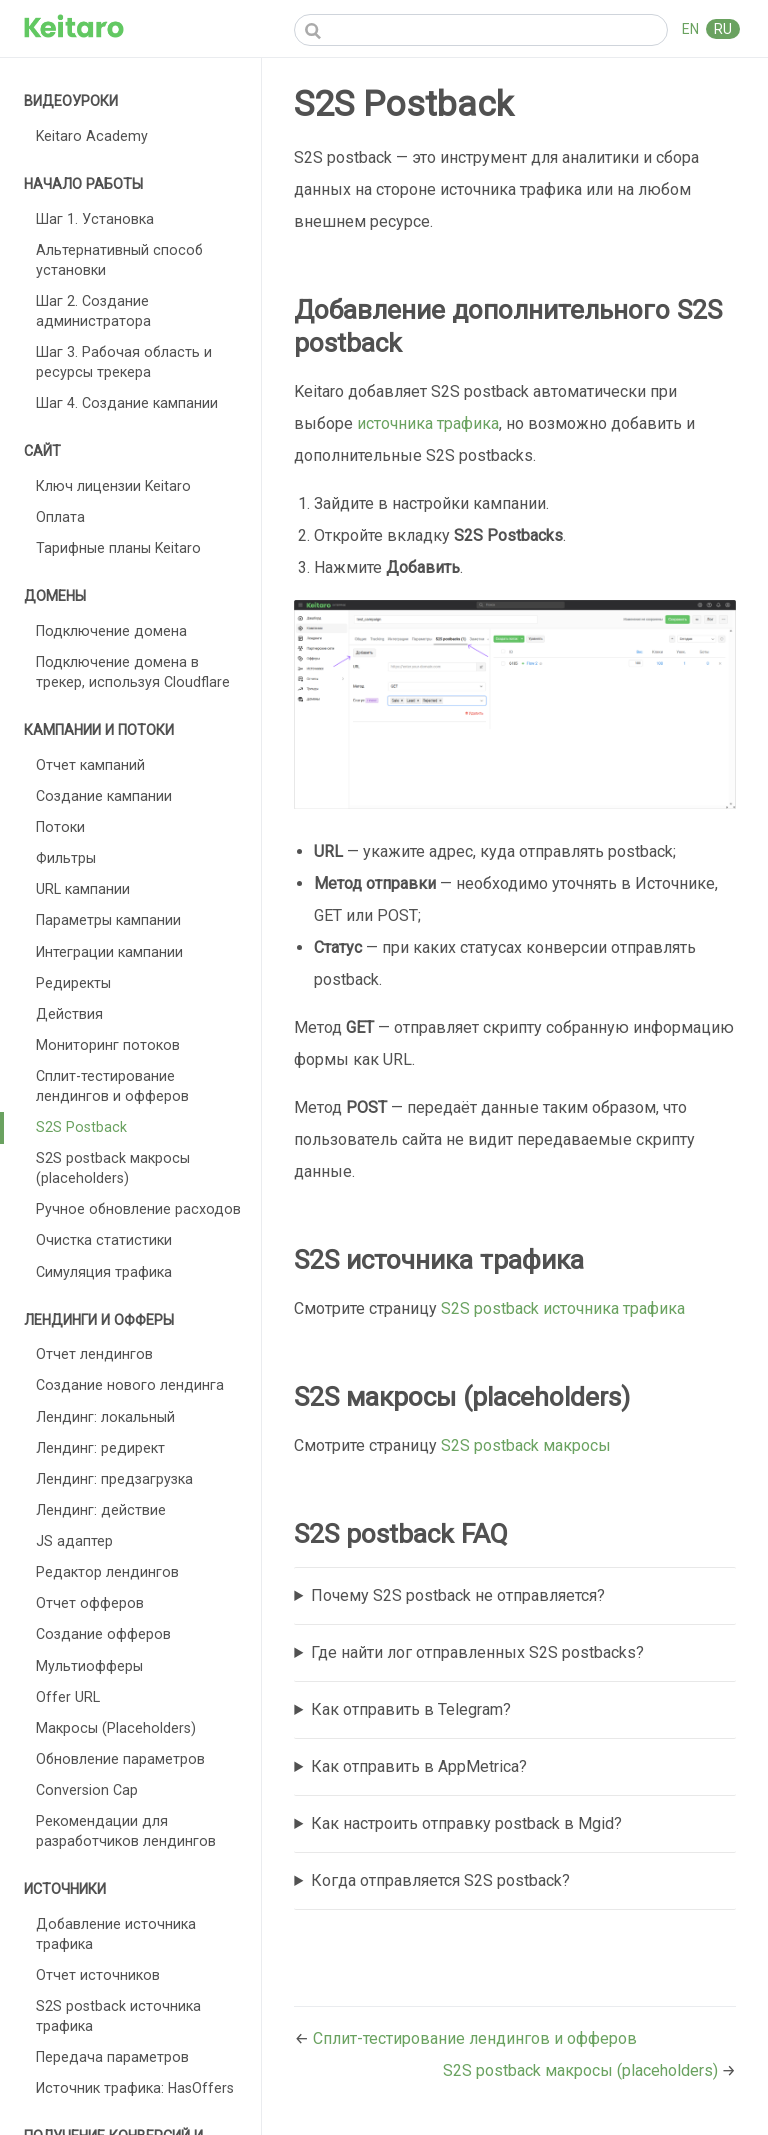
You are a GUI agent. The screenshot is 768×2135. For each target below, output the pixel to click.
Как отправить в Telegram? (411, 1709)
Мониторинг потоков (108, 1045)
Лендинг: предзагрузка (114, 1479)
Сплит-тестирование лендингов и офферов (112, 1086)
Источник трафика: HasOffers (135, 2088)
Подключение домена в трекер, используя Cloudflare (133, 672)
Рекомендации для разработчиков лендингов (126, 1831)
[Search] (481, 30)
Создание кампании (104, 796)
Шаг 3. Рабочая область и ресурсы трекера (124, 362)
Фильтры (66, 858)
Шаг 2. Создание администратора (93, 311)
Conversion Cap (87, 1790)
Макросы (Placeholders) (116, 1728)
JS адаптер (74, 1541)
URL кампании (83, 889)
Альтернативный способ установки (119, 260)
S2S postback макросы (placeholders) (113, 1168)
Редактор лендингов (107, 1572)
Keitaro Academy (92, 136)
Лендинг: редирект (100, 1448)
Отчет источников (98, 1975)
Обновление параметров (120, 1759)
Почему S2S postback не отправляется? (458, 1595)
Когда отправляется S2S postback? (440, 1880)
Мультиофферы (89, 1666)
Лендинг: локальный (105, 1417)
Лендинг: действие (101, 1510)
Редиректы (73, 983)
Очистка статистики (104, 1240)
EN (692, 29)
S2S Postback (81, 1127)
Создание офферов (103, 1634)
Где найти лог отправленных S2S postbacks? (477, 1652)
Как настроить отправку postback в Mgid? (466, 1823)
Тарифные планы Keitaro (118, 548)
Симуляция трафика (104, 1272)
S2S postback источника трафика (118, 2016)
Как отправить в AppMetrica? (419, 1766)
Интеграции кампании (109, 952)
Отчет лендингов (94, 1354)
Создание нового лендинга (130, 1385)
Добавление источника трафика (116, 1934)
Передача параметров (112, 2057)
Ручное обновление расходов (138, 1209)
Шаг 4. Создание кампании (127, 403)
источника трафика (428, 423)
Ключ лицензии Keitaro (113, 486)
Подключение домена (111, 631)
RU (723, 29)
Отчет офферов (90, 1603)
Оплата (60, 517)
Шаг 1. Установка (95, 219)
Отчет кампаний (90, 765)
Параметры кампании (108, 920)
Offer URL (68, 1697)
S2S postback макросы (526, 1445)
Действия (69, 1014)
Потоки (60, 827)
